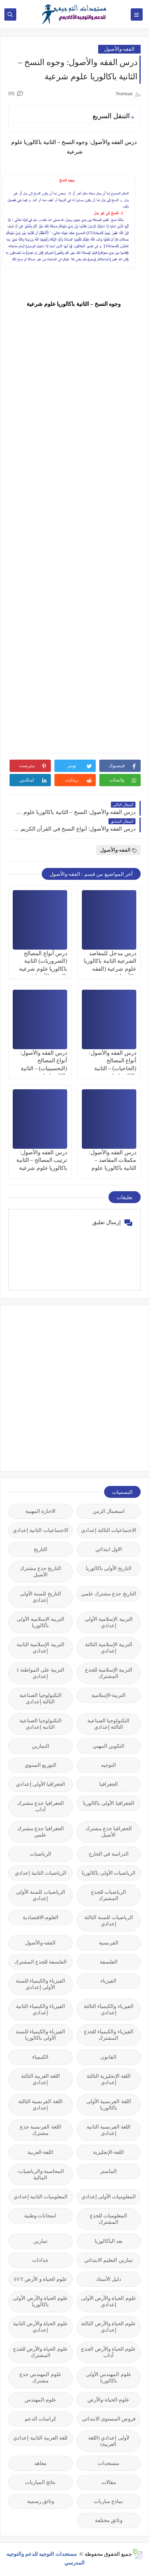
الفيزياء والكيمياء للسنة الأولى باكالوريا (41, 2035)
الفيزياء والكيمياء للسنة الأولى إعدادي (41, 1984)
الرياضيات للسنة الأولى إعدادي (40, 1895)
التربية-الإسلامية (108, 1695)
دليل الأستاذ (108, 2279)
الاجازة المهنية (40, 1511)
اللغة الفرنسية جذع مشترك (40, 2130)
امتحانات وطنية (40, 2216)
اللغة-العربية (40, 2152)
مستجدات (108, 2463)
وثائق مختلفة (108, 2520)
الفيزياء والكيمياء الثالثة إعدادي (109, 2009)
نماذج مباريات (108, 2501)
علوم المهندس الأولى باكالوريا (109, 2377)
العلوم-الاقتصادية (40, 1917)
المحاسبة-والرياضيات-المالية (40, 2174)
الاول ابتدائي (108, 1549)
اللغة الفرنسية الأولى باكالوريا (108, 2104)
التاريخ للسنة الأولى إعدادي (40, 1597)
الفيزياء (108, 1981)
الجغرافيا (108, 1784)
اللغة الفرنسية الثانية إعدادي (109, 2130)
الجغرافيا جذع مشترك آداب (40, 1806)
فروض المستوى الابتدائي (109, 2419)
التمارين (40, 1746)
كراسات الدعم (40, 2419)
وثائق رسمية (40, 2501)
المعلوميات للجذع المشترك (108, 2219)
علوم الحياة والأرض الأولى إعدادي (108, 2301)
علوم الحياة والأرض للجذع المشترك (40, 2352)
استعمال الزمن (109, 1511)
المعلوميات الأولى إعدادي (108, 2197)
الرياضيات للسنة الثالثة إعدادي (108, 1920)
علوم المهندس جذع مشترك (40, 2377)
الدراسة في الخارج (109, 1854)
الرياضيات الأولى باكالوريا (109, 1873)
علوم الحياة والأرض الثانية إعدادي (40, 2327)
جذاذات (40, 2260)
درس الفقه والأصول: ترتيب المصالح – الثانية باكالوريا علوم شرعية (42, 1160)
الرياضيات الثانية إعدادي (41, 1873)
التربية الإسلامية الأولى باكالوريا (41, 1622)
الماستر (108, 2171)
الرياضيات (40, 1854)
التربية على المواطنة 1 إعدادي (40, 1673)
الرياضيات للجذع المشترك (108, 1895)
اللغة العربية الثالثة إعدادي (40, 2079)
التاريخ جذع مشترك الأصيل (41, 1571)
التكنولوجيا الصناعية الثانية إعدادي (40, 1724)
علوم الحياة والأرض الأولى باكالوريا (40, 2301)
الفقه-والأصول (119, 49)
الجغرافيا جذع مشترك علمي (40, 1831)
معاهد (40, 2463)
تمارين (40, 2241)
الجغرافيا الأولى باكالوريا (108, 1803)
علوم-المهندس (40, 2400)
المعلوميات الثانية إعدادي (41, 2197)
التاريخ (40, 1549)
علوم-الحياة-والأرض (108, 2400)
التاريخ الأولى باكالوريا (109, 1568)
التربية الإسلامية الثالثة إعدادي (109, 1647)
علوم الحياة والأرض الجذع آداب (108, 2352)
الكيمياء (40, 2057)
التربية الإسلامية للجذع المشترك (109, 1673)
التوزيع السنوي (40, 1765)
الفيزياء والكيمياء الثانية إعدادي (41, 2009)
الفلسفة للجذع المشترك (40, 1962)
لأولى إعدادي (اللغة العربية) (108, 2441)
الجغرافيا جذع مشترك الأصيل (108, 1831)
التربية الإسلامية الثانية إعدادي (40, 1647)
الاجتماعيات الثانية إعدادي (40, 1530)
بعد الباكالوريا (109, 2241)
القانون (108, 2057)
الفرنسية (108, 1943)
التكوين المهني (108, 1746)
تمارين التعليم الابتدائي (108, 2260)
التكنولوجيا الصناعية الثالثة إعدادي (40, 1698)
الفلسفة (109, 1962)
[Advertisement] (74, 1387)
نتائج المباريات (40, 2482)
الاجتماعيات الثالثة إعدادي (109, 1530)
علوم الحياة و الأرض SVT (40, 2279)
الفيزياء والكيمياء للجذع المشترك (109, 2035)
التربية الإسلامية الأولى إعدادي (109, 1622)
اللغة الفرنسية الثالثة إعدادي (40, 2104)
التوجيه (108, 1765)
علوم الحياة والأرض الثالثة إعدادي (108, 2327)
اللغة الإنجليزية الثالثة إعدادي (109, 2079)
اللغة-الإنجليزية (108, 2152)
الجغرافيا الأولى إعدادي (41, 1784)
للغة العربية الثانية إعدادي (40, 2438)
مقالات (108, 2482)
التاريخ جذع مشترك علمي (108, 1594)
